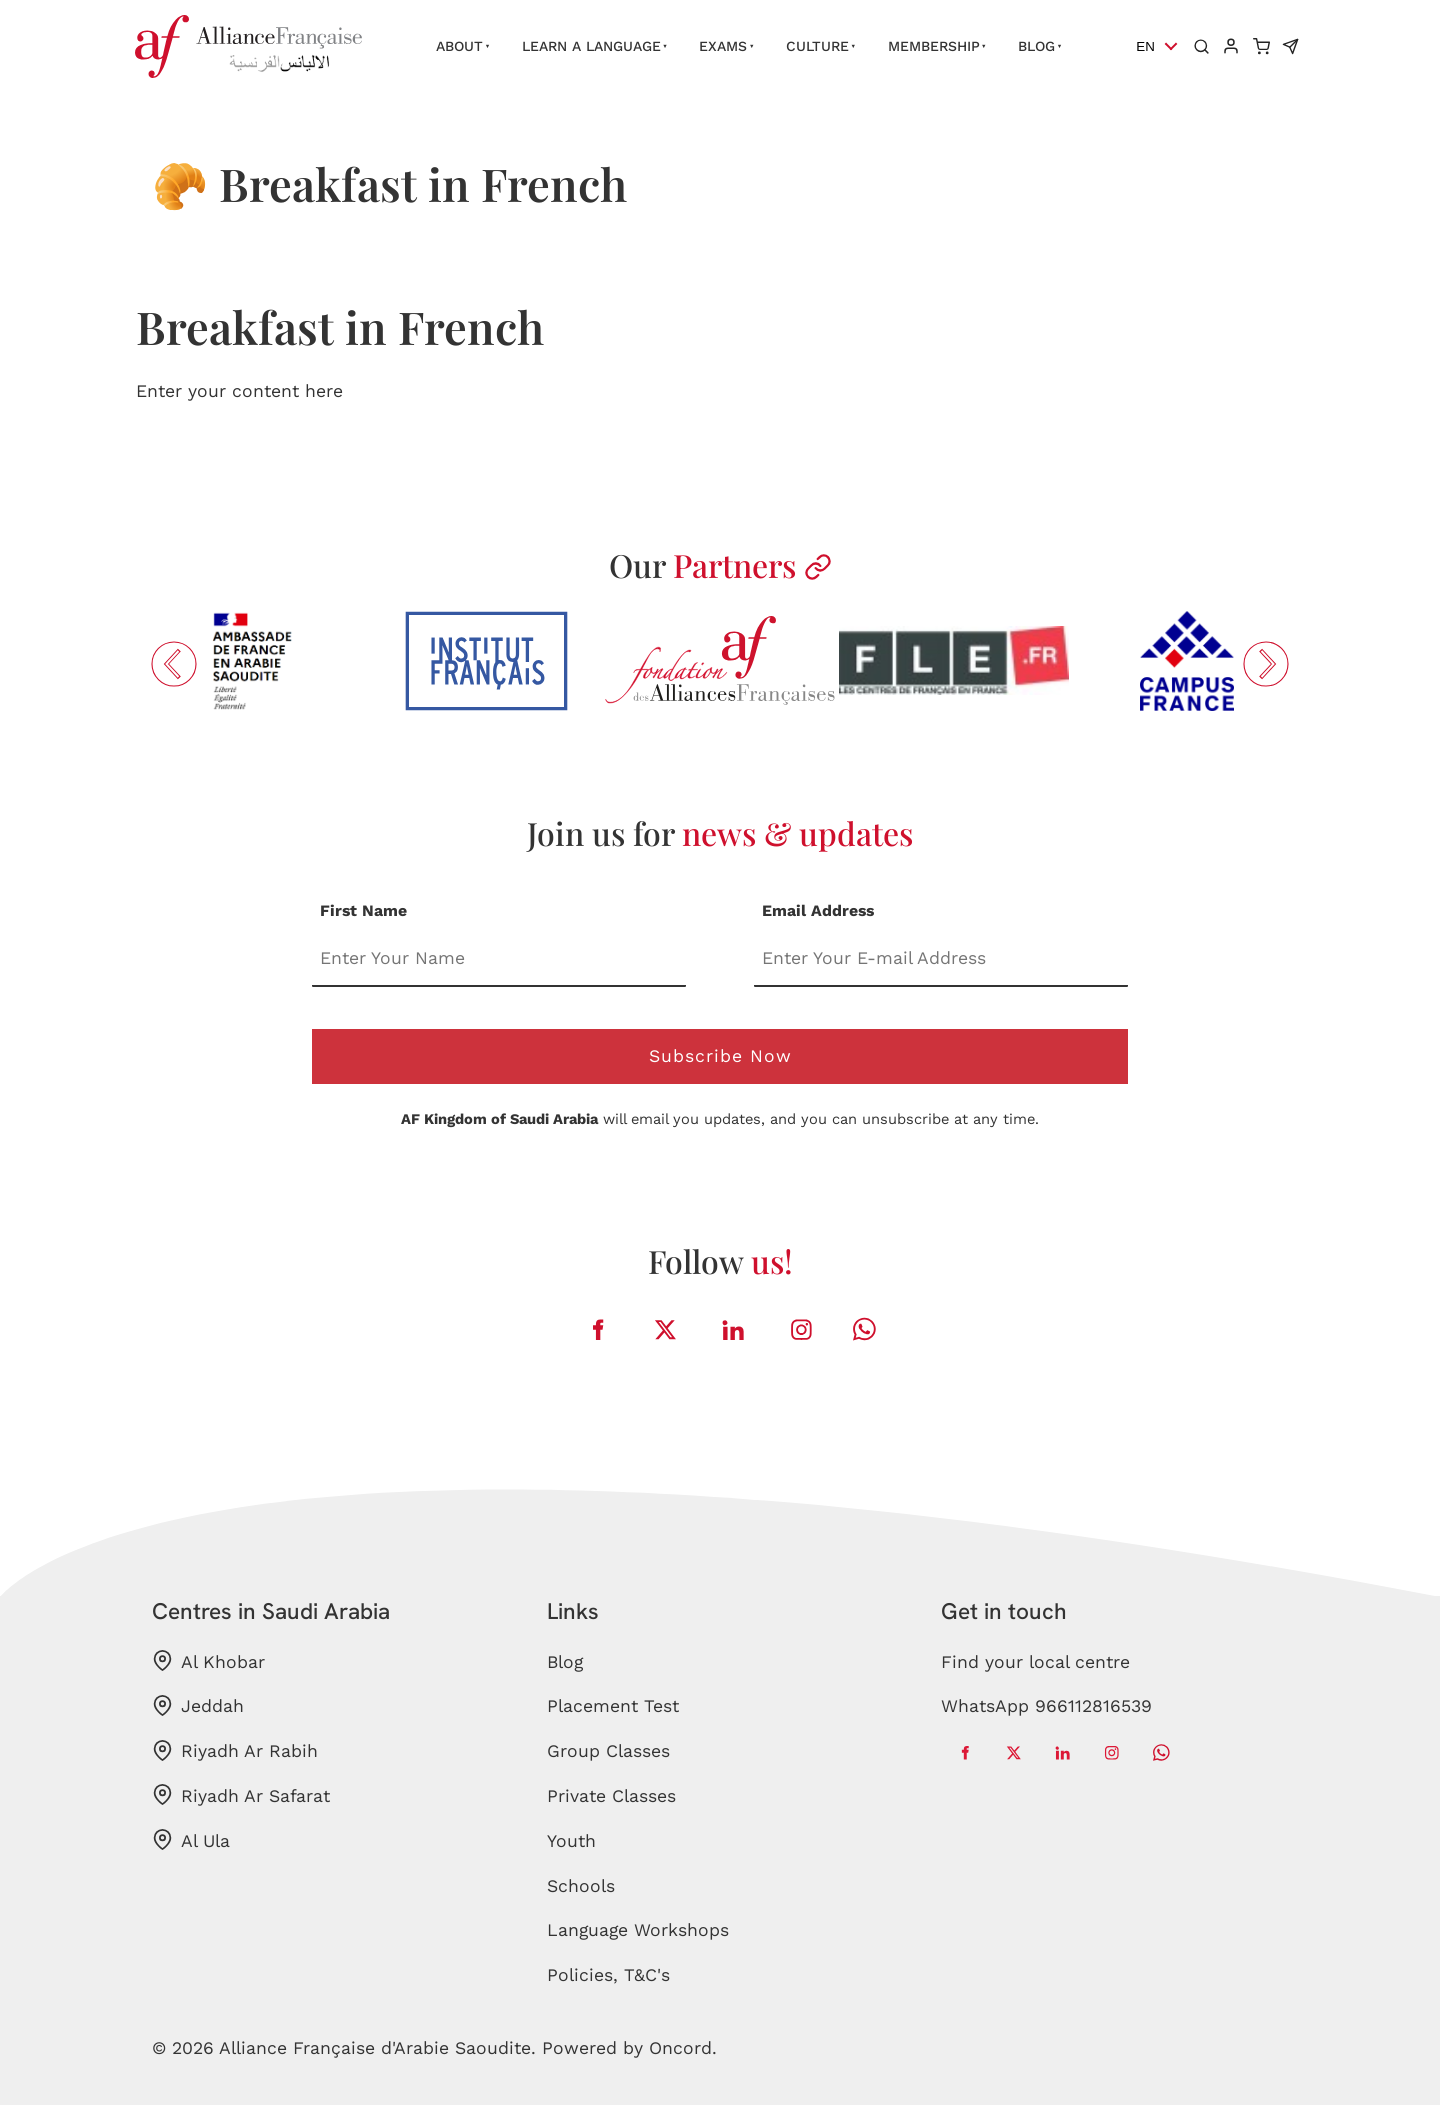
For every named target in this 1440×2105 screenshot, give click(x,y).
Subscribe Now (720, 1056)
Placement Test (613, 1706)
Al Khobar (208, 1661)
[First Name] (499, 959)
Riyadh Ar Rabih (235, 1751)
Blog (1036, 46)
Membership (934, 46)
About (459, 46)
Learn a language (591, 46)
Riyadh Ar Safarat (241, 1795)
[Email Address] (941, 959)
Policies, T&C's (608, 1975)
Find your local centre (1035, 1662)
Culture (817, 46)
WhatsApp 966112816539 (1046, 1706)
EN (1145, 46)
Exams (723, 46)
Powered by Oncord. (629, 2048)
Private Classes (611, 1796)
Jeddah (198, 1706)
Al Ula (191, 1840)
